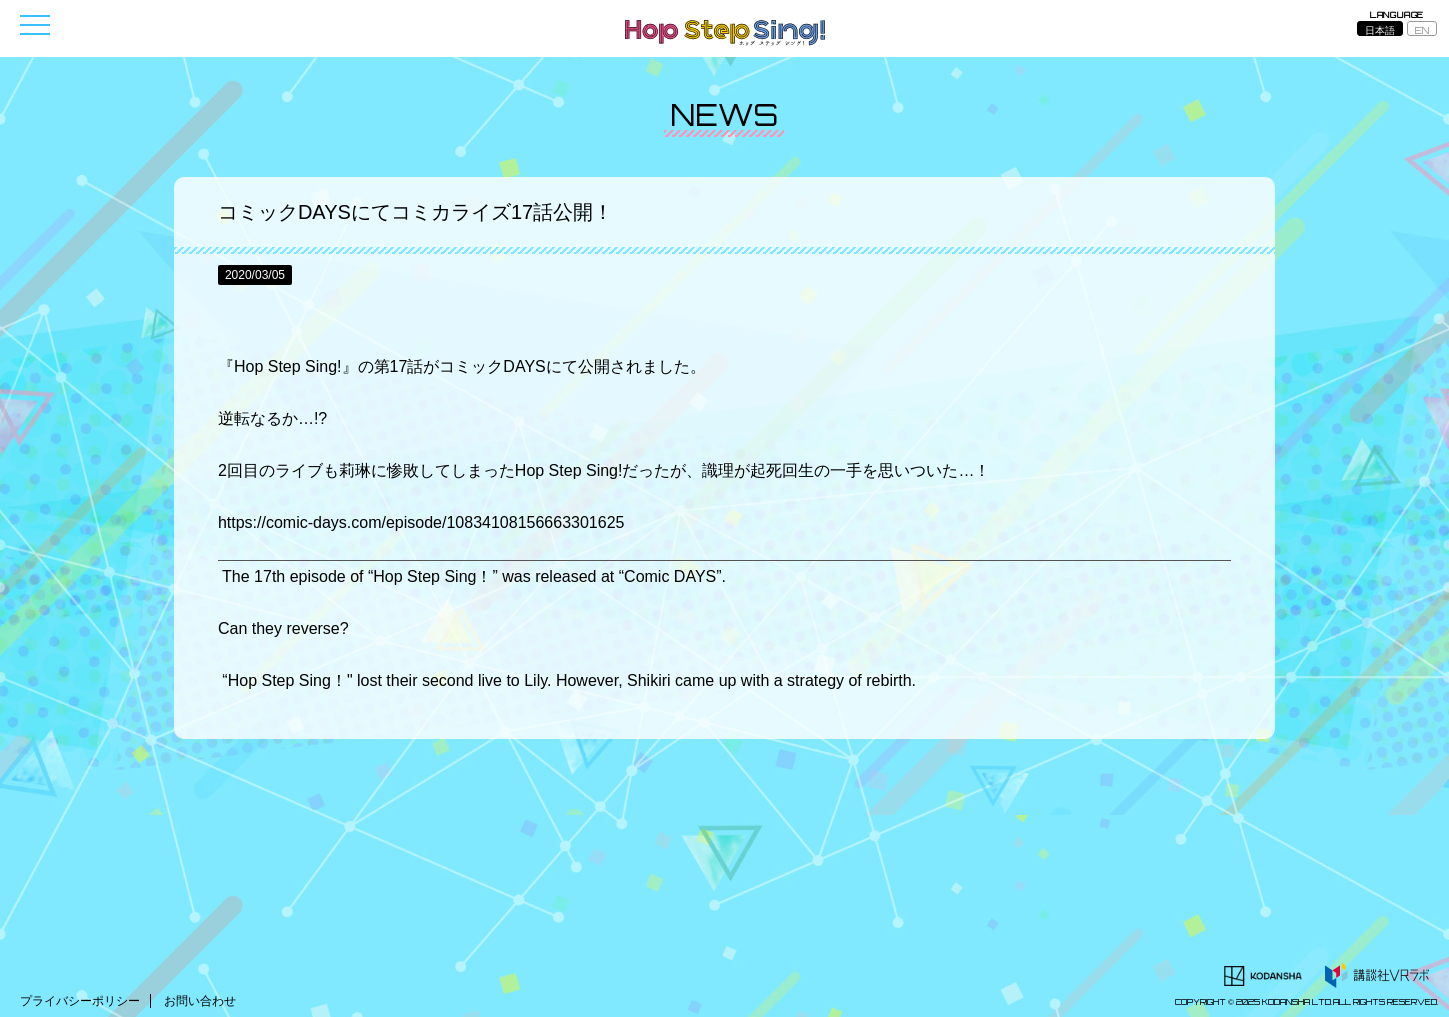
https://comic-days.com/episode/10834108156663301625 (421, 522)
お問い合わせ (200, 1001)
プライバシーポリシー (80, 1001)
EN (1422, 30)
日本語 (1380, 30)
